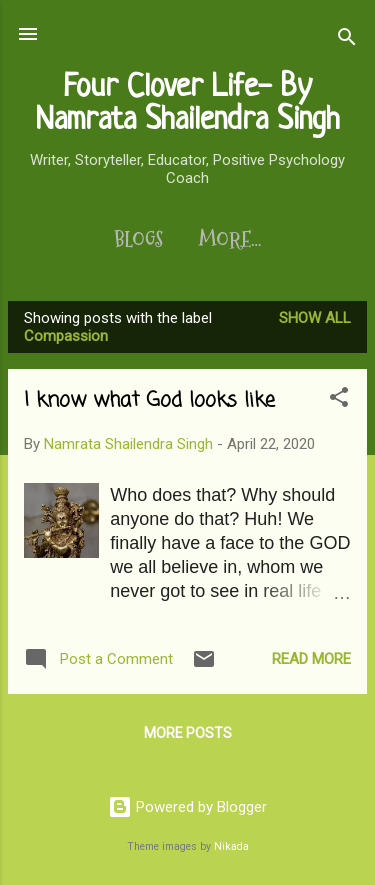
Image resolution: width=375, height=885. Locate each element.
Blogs (138, 240)
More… (230, 240)
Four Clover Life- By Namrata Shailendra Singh (187, 104)
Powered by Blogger (187, 807)
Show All (315, 318)
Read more (311, 659)
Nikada (231, 846)
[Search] (347, 40)
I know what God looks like (149, 400)
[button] (339, 400)
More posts (188, 733)
